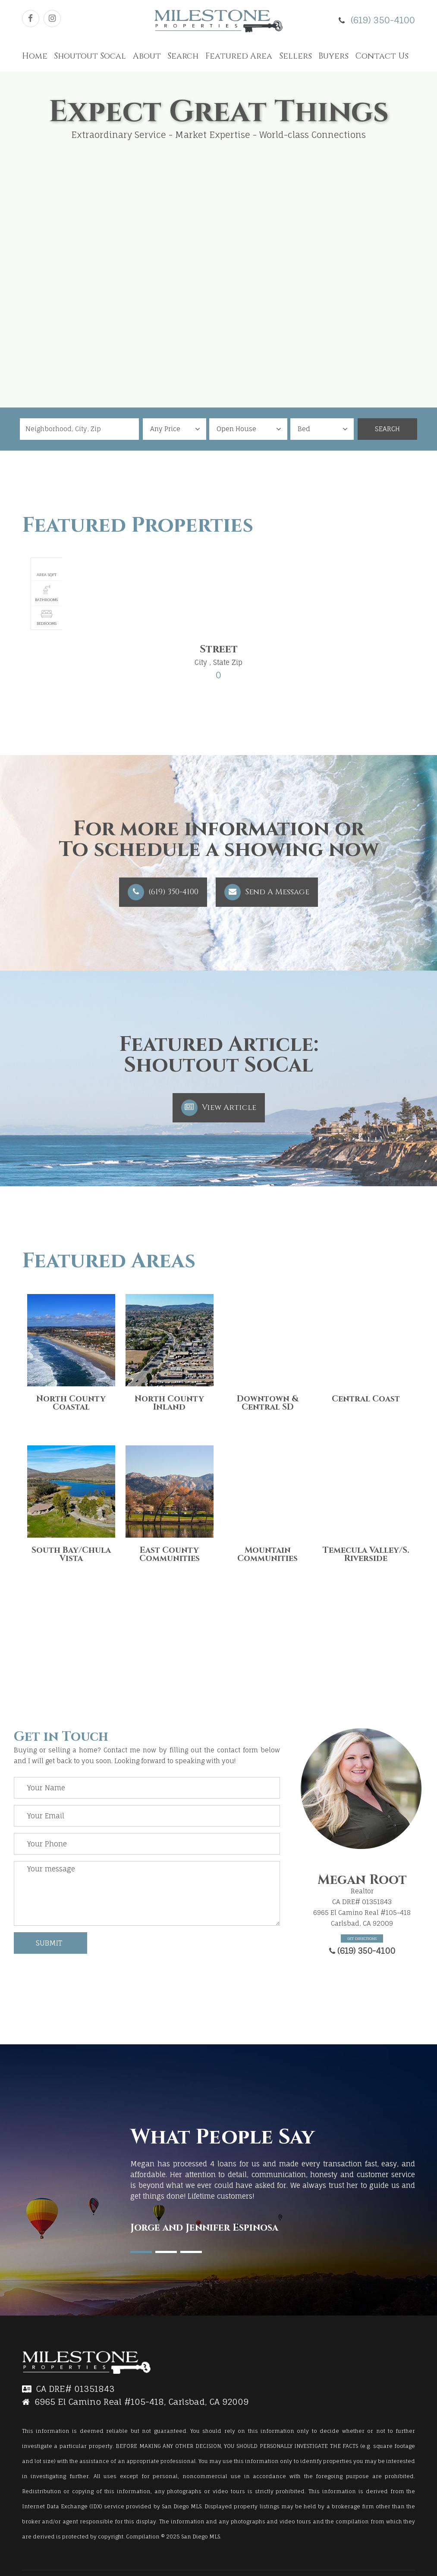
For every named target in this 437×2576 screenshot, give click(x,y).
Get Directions (362, 1938)
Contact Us (382, 56)
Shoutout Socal (90, 56)
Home (34, 56)
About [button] (147, 56)
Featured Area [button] (238, 56)
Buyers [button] (333, 56)
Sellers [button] (295, 56)
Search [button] (182, 56)
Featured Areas (108, 1261)
